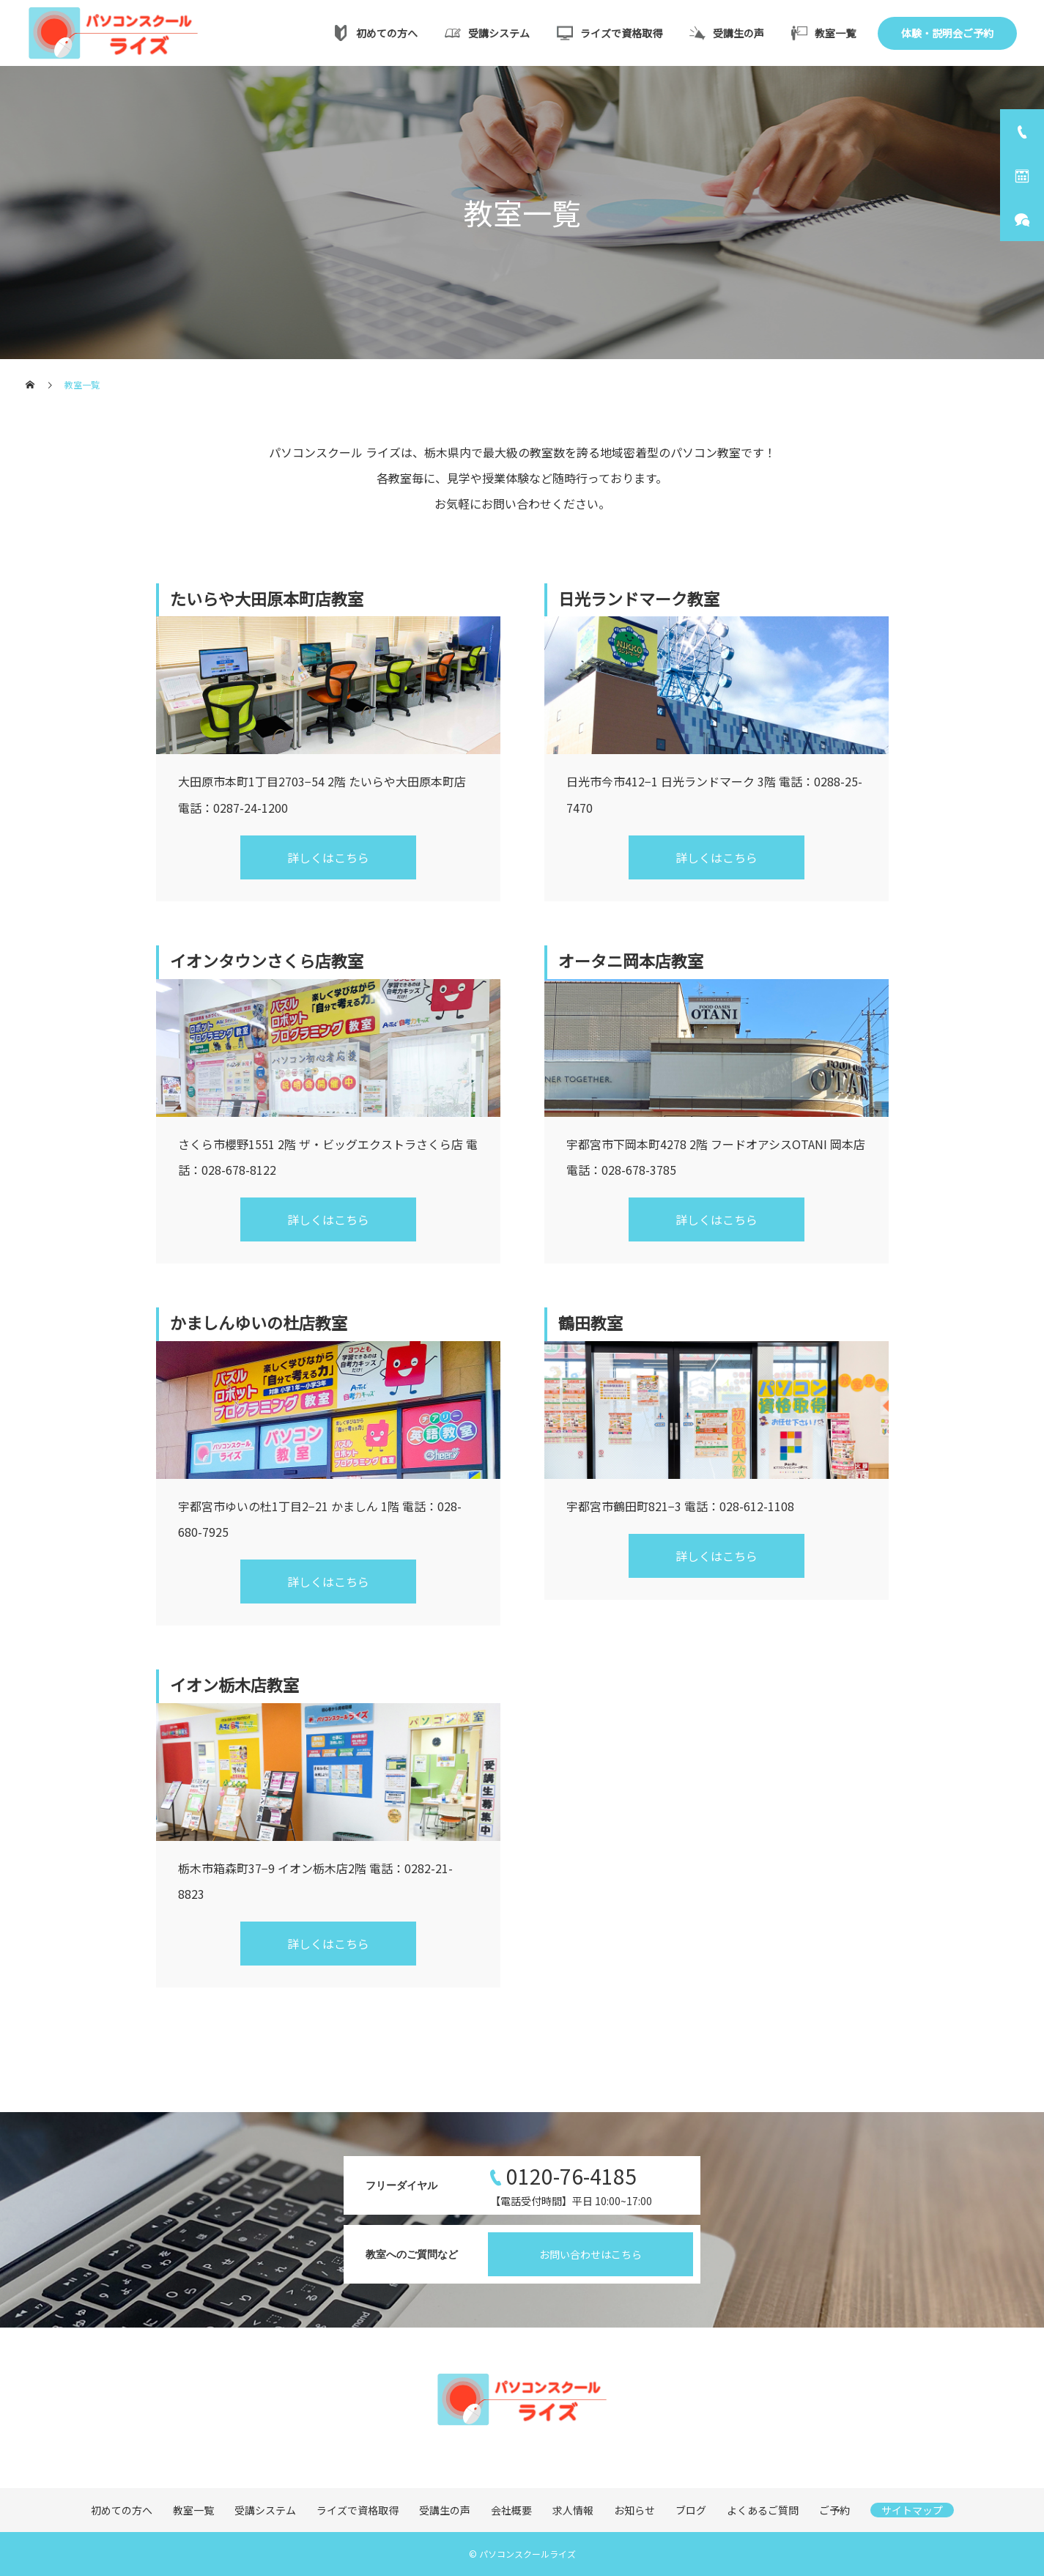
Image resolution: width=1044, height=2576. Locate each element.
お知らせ (634, 2510)
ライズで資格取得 (609, 33)
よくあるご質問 (763, 2510)
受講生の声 (726, 33)
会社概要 (511, 2510)
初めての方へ (375, 33)
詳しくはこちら (328, 857)
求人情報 (572, 2510)
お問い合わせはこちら (590, 2254)
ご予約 (834, 2510)
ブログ (690, 2510)
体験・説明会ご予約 (947, 33)
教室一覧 (823, 33)
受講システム (487, 33)
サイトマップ (912, 2510)
